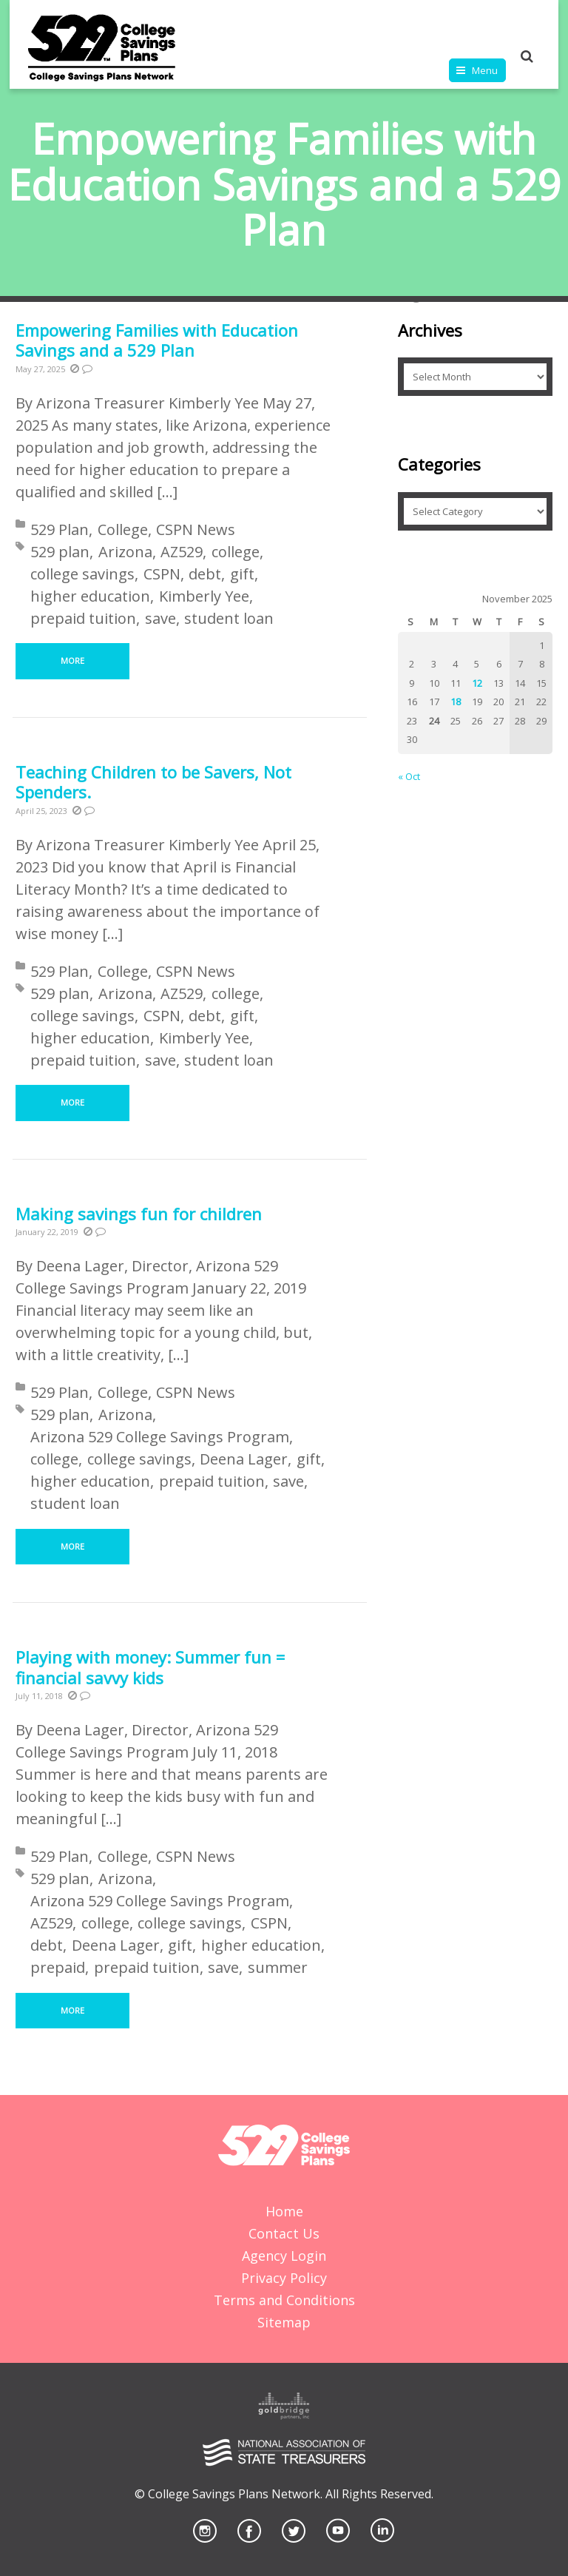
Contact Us (284, 2233)
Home (284, 2211)
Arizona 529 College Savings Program (159, 1437)
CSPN (161, 574)
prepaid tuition (83, 618)
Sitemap (284, 2322)
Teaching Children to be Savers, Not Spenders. (153, 782)
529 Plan (59, 529)
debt (205, 574)
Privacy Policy (284, 2278)
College (123, 529)
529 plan (59, 552)
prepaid (57, 1967)
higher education (90, 596)
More (72, 660)
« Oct (409, 776)
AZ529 (181, 552)
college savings (82, 574)
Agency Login (284, 2255)
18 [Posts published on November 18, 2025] (455, 701)
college (236, 552)
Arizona (125, 552)
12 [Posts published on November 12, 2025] (477, 683)
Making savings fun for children (139, 1214)
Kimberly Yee (204, 596)
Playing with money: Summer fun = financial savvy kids (150, 1667)
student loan (229, 618)
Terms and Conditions (284, 2300)
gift (242, 574)
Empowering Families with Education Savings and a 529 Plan (157, 340)
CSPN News (195, 529)
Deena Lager (244, 1459)
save (160, 618)
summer (278, 1967)
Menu (485, 70)
